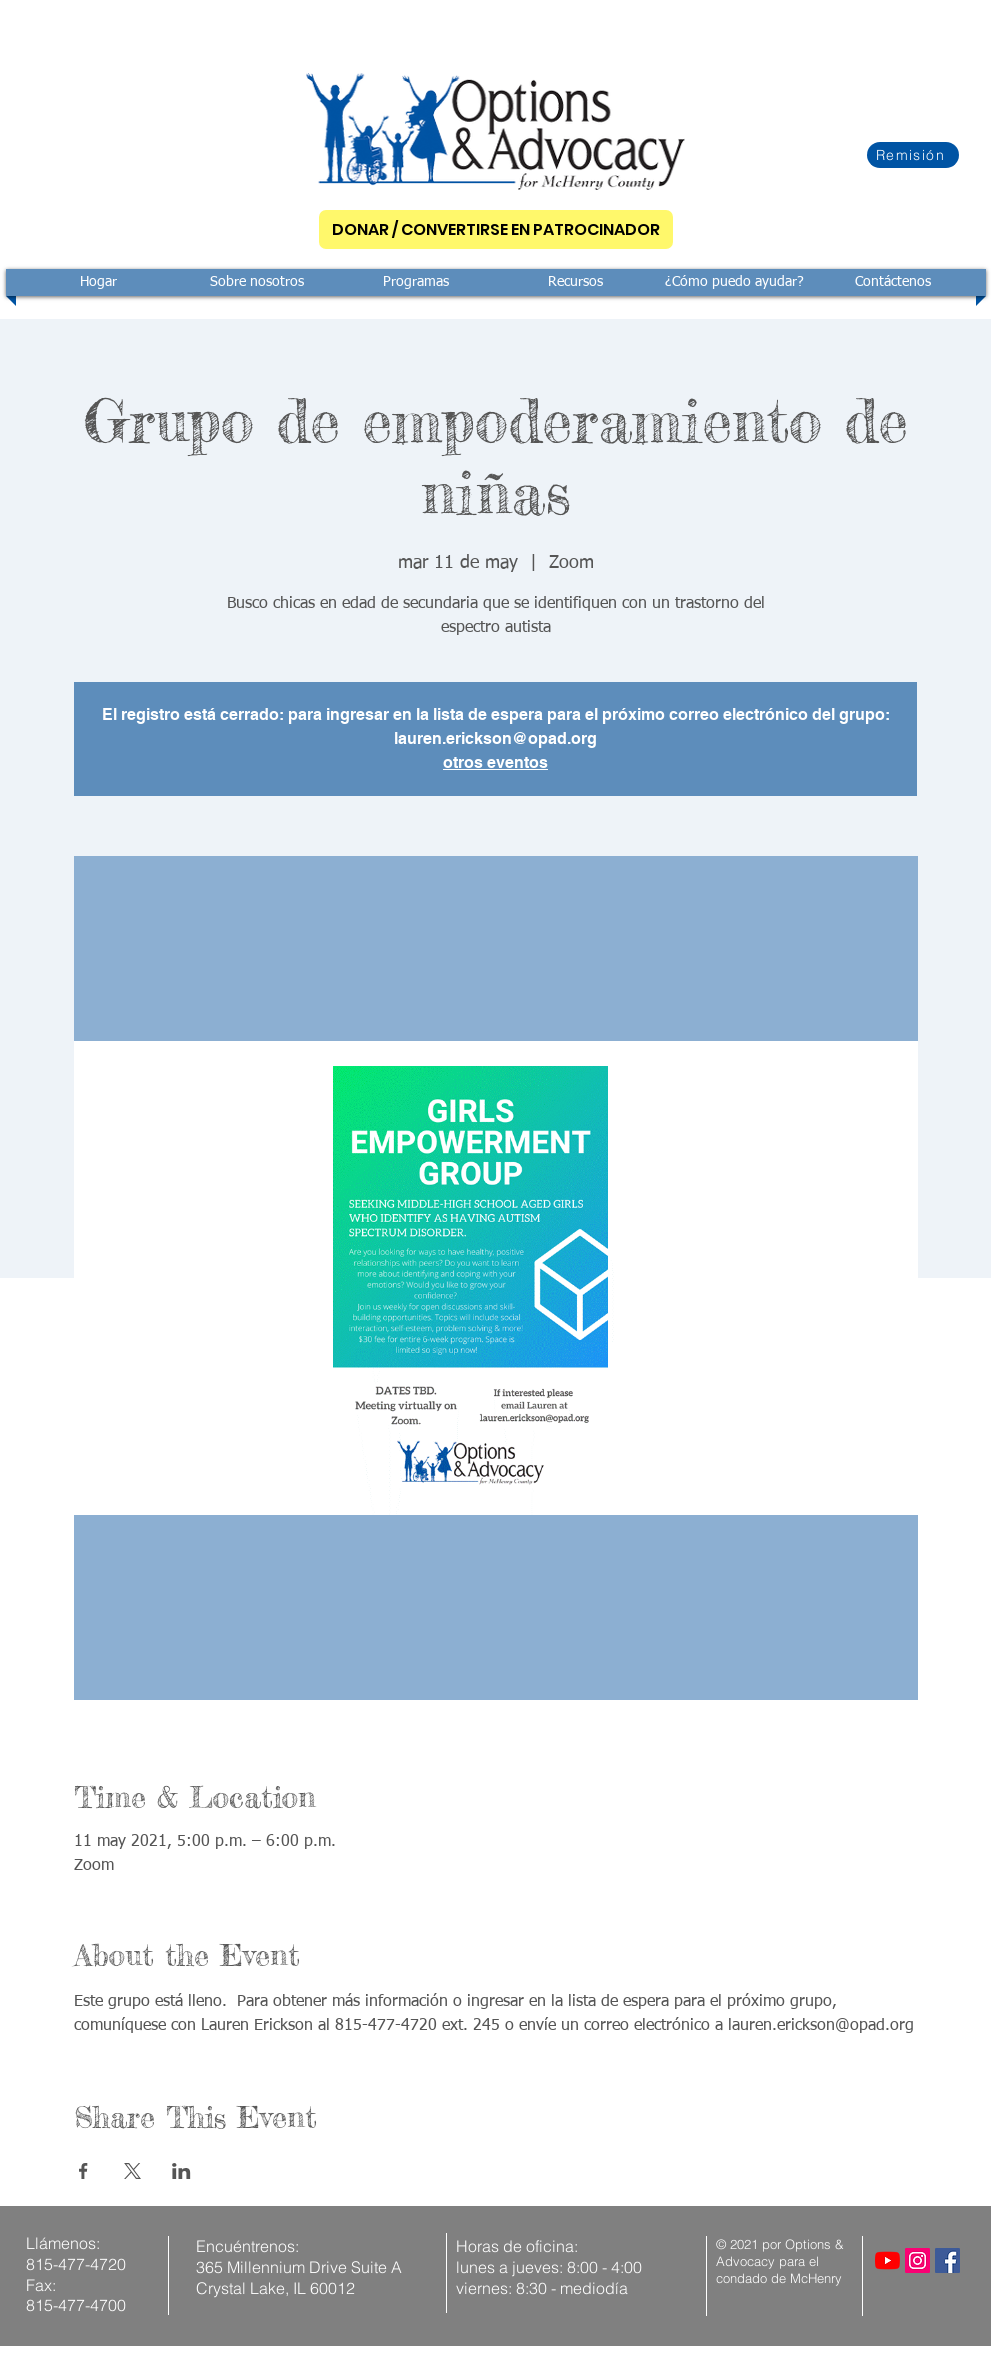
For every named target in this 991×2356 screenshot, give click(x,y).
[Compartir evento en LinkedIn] (181, 2171)
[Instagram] (917, 2260)
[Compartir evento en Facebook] (83, 2171)
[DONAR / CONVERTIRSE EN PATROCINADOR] (496, 229)
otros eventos (495, 762)
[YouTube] (887, 2260)
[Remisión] (913, 155)
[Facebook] (947, 2260)
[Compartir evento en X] (132, 2171)
